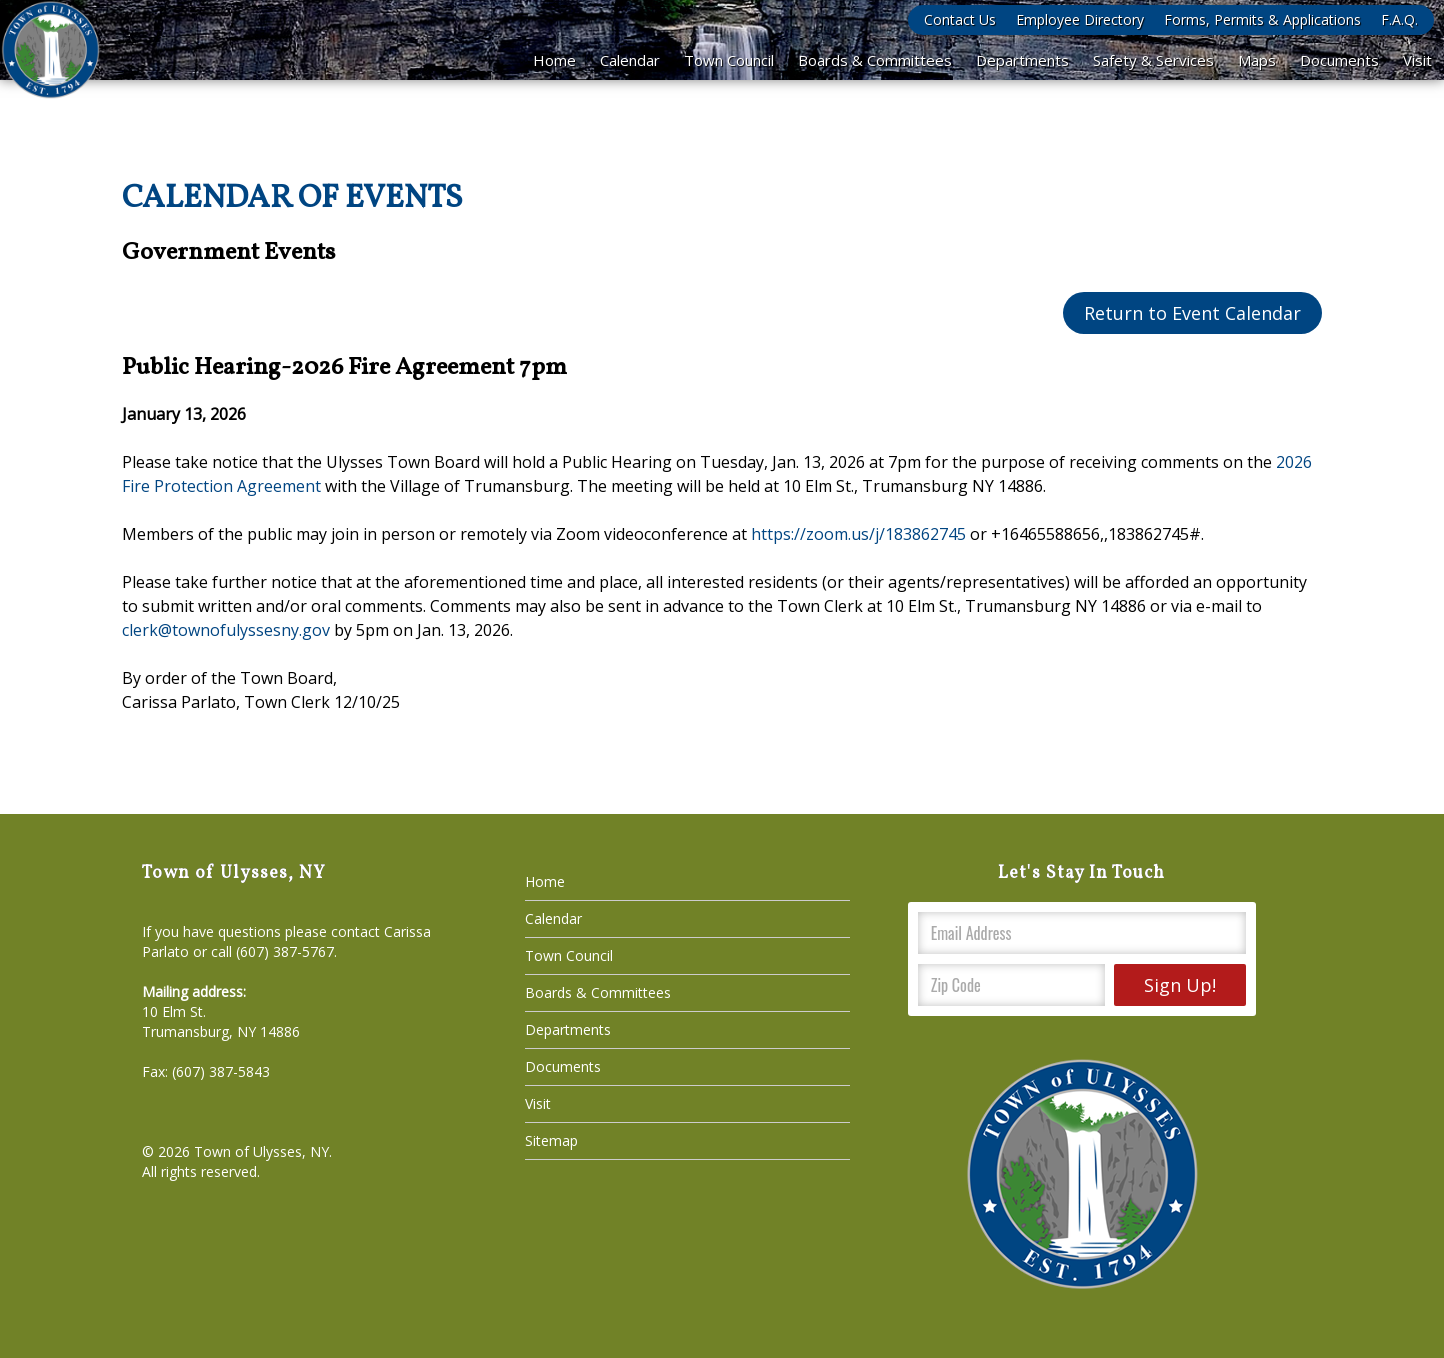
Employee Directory (1080, 19)
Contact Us (960, 19)
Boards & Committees (875, 60)
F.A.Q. (1399, 19)
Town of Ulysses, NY (261, 1151)
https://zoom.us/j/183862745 (858, 534)
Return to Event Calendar (1192, 313)
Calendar (630, 60)
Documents (1339, 60)
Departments (1022, 60)
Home (554, 60)
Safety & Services (1153, 60)
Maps (1257, 60)
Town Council (729, 60)
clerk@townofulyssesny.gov (226, 630)
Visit (1417, 60)
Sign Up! (1180, 985)
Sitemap (551, 1140)
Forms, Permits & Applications (1262, 19)
